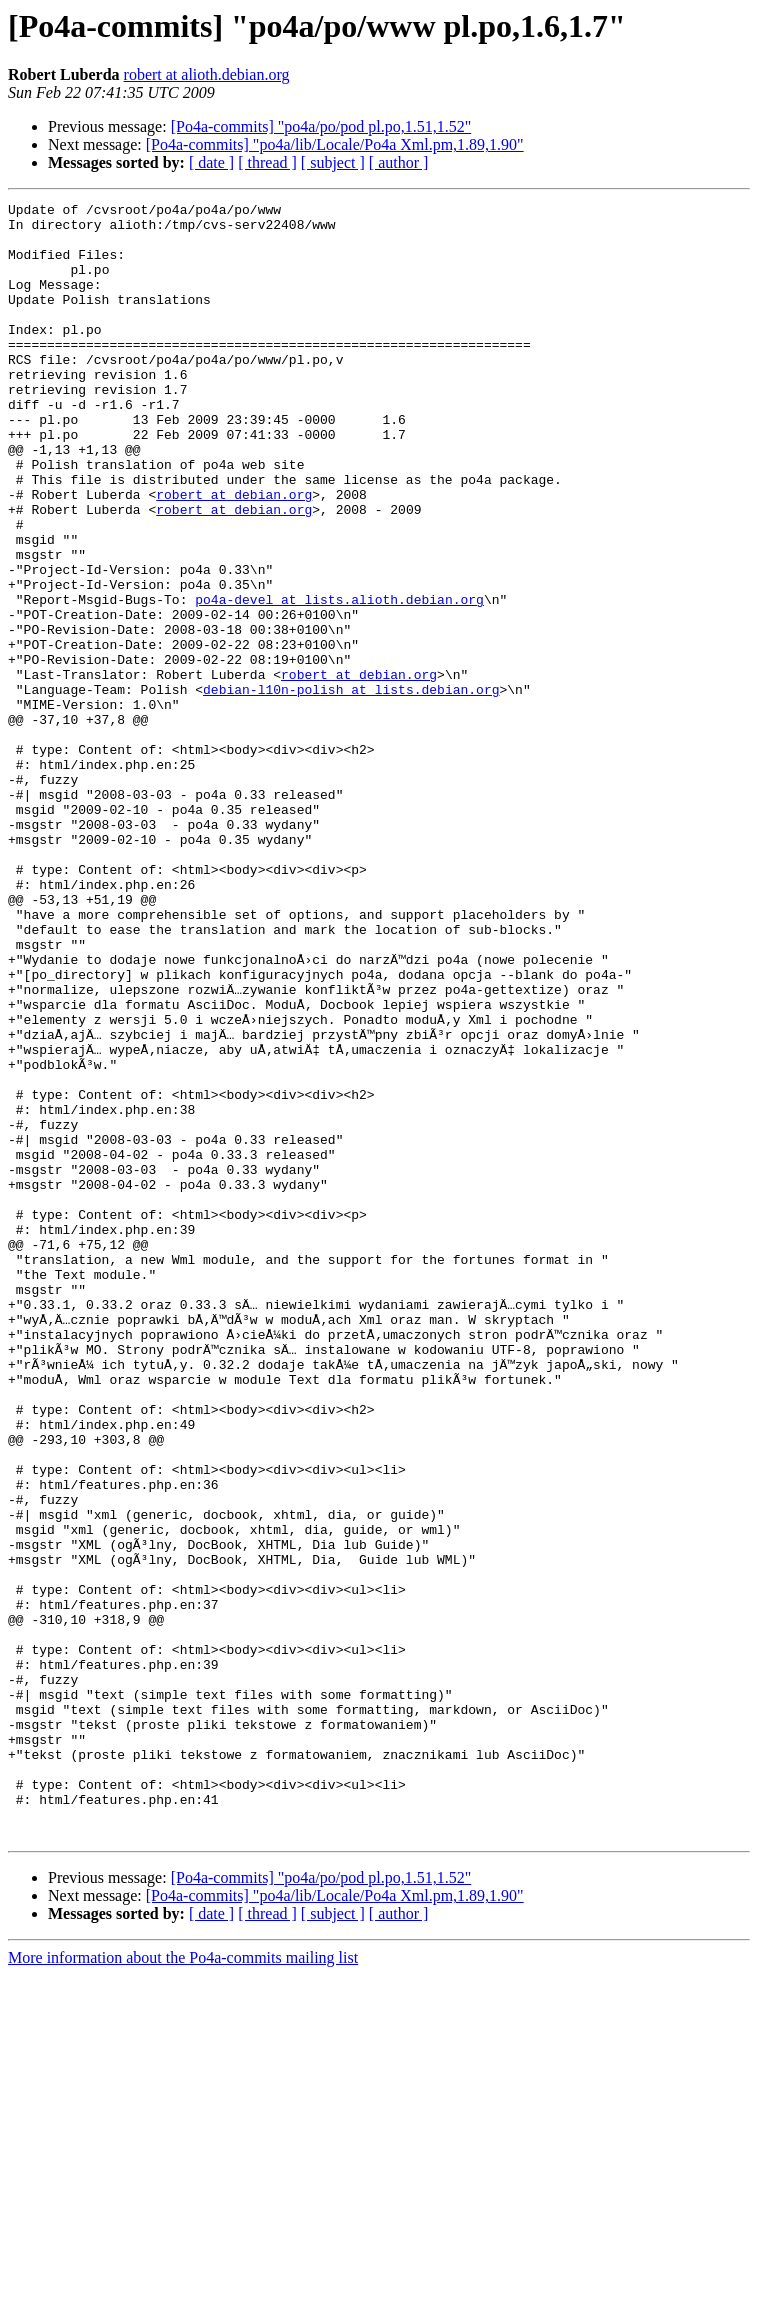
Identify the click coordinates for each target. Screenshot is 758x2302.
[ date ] (211, 162)
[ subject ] (333, 162)
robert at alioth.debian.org (207, 74)
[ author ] (399, 162)
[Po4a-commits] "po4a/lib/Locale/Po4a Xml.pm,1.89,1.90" (335, 144)
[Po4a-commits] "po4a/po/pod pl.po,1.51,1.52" (321, 126)
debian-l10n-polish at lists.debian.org (351, 788)
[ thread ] (267, 162)
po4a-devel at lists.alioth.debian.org (339, 680)
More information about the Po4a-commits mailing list (183, 2284)
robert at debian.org (234, 554)
